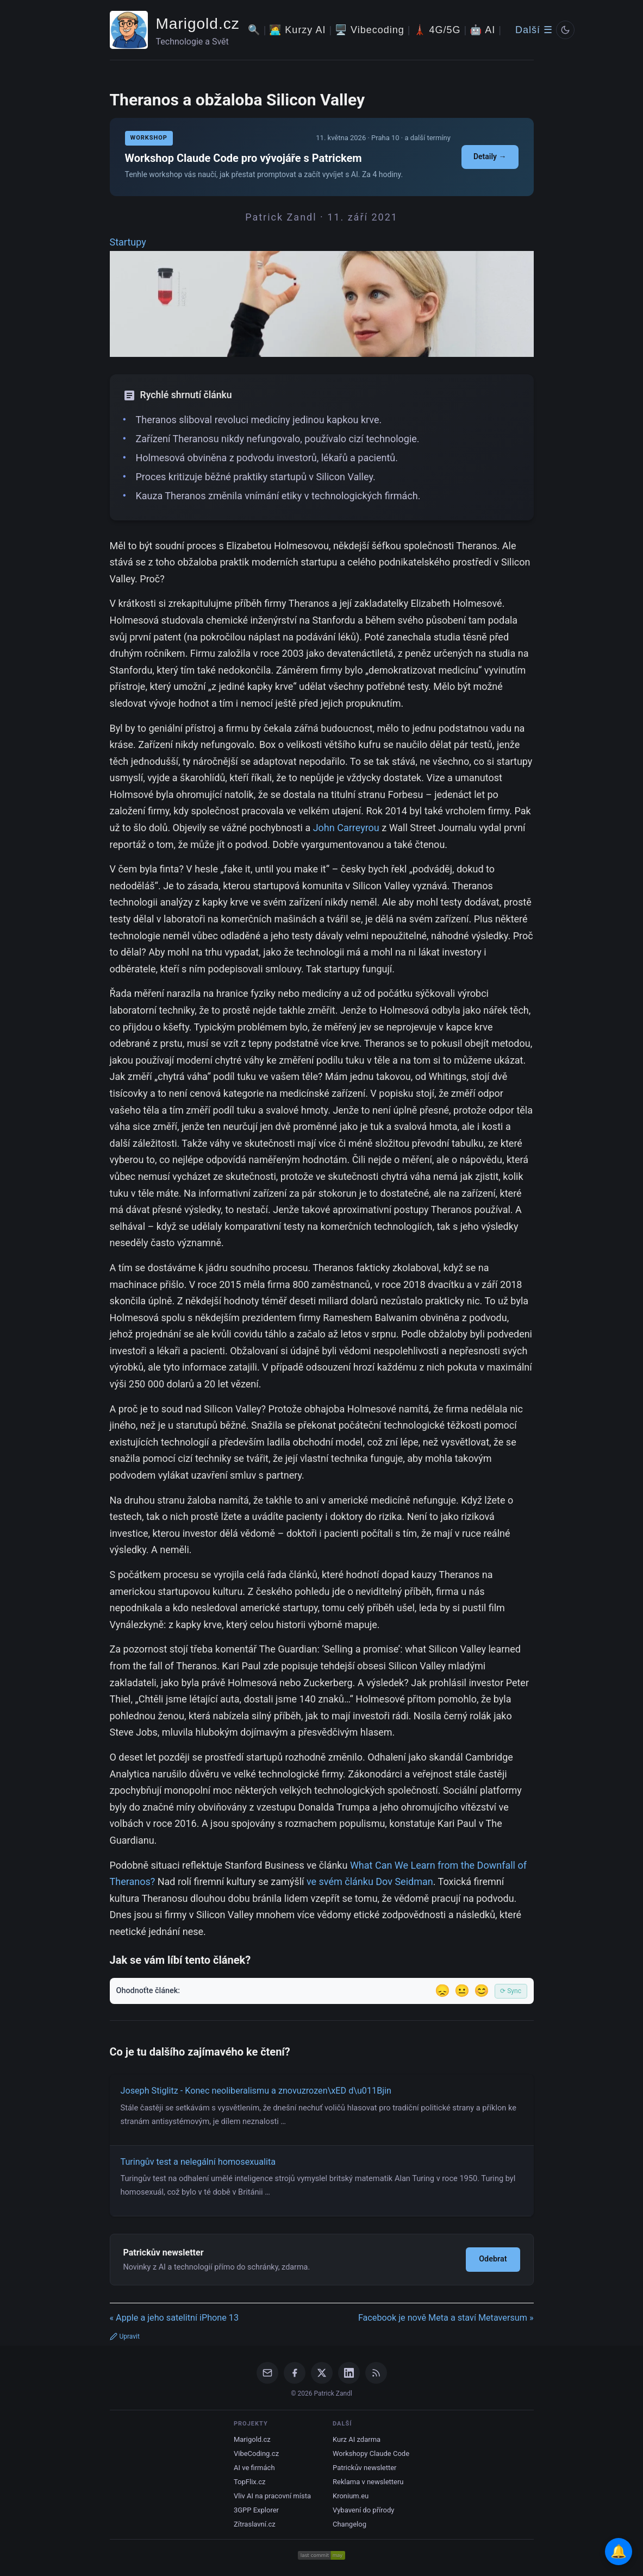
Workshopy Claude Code (371, 2453)
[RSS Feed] (376, 2373)
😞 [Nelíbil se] (442, 1990)
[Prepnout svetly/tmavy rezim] (565, 30)
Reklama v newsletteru (368, 2482)
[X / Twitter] (322, 2373)
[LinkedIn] (349, 2373)
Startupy (128, 242)
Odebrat (493, 2259)
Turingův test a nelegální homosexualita (198, 2162)
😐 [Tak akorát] (462, 1990)
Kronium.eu (351, 2496)
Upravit (125, 2336)
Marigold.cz (198, 23)
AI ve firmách (254, 2468)
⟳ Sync (510, 1991)
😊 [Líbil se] (481, 1990)
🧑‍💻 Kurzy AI (297, 29)
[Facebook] (294, 2373)
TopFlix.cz (249, 2482)
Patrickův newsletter (365, 2468)
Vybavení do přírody (363, 2510)
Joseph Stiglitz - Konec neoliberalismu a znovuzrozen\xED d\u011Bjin (256, 2090)
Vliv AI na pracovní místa (272, 2496)
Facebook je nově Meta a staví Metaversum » (446, 2318)
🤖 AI (482, 29)
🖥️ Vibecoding (369, 29)
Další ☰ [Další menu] (534, 29)
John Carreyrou (346, 827)
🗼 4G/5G (437, 29)
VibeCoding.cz (256, 2453)
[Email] (267, 2373)
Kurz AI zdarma (356, 2439)
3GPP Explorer (256, 2510)
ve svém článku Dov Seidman (370, 1881)
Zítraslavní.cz (255, 2524)
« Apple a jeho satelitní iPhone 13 (174, 2318)
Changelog (349, 2524)
